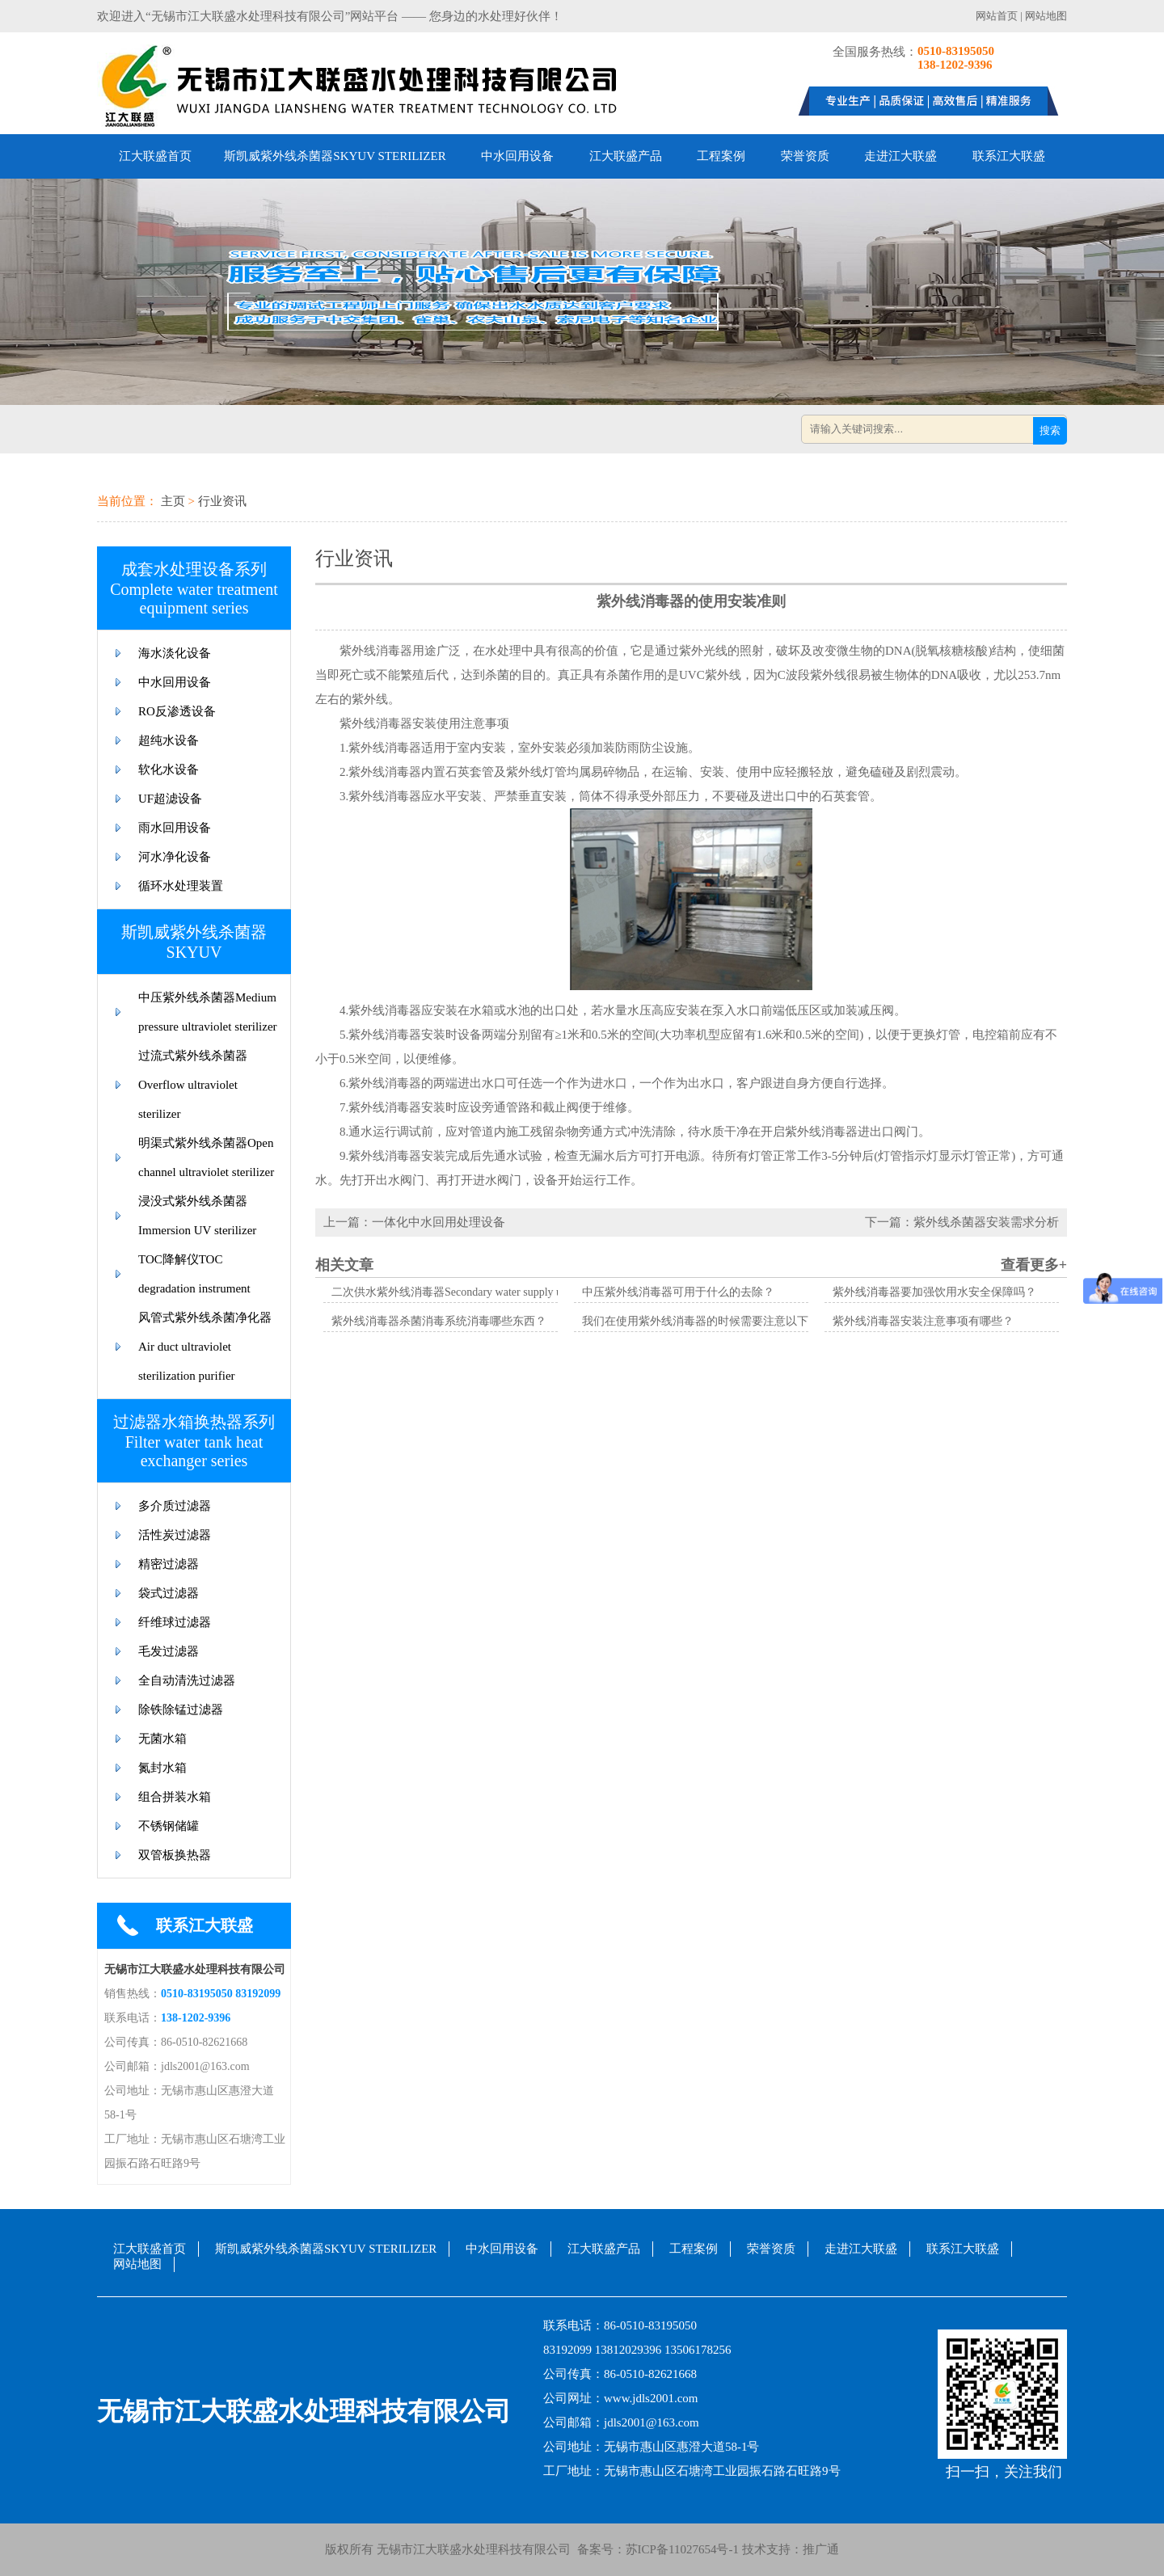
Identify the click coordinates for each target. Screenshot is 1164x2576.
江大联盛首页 (155, 156)
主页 (173, 501)
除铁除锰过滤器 (180, 1709)
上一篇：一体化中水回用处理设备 (414, 1222)
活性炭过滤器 (174, 1534)
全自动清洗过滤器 (186, 1680)
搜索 (1050, 430)
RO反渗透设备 (177, 711)
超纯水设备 (168, 740)
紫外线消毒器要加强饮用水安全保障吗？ (934, 1292)
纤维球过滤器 (174, 1622)
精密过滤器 (168, 1564)
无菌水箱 (162, 1738)
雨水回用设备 (174, 827)
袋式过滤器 (168, 1593)
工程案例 (721, 156)
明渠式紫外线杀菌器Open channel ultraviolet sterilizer (206, 1157)
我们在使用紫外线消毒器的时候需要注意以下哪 (701, 1321)
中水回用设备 (517, 156)
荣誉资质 (805, 156)
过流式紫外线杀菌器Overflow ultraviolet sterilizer (192, 1084)
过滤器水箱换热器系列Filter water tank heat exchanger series (194, 1441)
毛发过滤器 (168, 1651)
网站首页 (997, 16)
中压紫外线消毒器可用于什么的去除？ (678, 1292)
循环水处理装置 (180, 885)
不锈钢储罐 (168, 1825)
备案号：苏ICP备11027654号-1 (655, 2549)
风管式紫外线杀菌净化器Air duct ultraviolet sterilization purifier (205, 1346)
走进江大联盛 (900, 156)
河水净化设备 (174, 856)
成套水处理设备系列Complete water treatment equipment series (194, 588)
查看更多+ (1034, 1265)
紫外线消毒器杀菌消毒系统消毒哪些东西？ (438, 1321)
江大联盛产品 (625, 156)
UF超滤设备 (170, 798)
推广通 (821, 2549)
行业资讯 (222, 501)
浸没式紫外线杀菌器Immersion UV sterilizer (197, 1216)
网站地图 (1046, 16)
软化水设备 (168, 769)
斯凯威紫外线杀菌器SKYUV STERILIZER (334, 156)
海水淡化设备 (174, 653)
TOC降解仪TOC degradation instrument (194, 1274)
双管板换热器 (174, 1855)
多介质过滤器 (174, 1505)
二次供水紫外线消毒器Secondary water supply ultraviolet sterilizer (488, 1292)
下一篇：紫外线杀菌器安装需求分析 (962, 1222)
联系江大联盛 (1008, 156)
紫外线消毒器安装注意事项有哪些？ (923, 1321)
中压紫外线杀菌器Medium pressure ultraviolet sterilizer (207, 1012)
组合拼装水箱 (174, 1796)
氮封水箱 (162, 1767)
